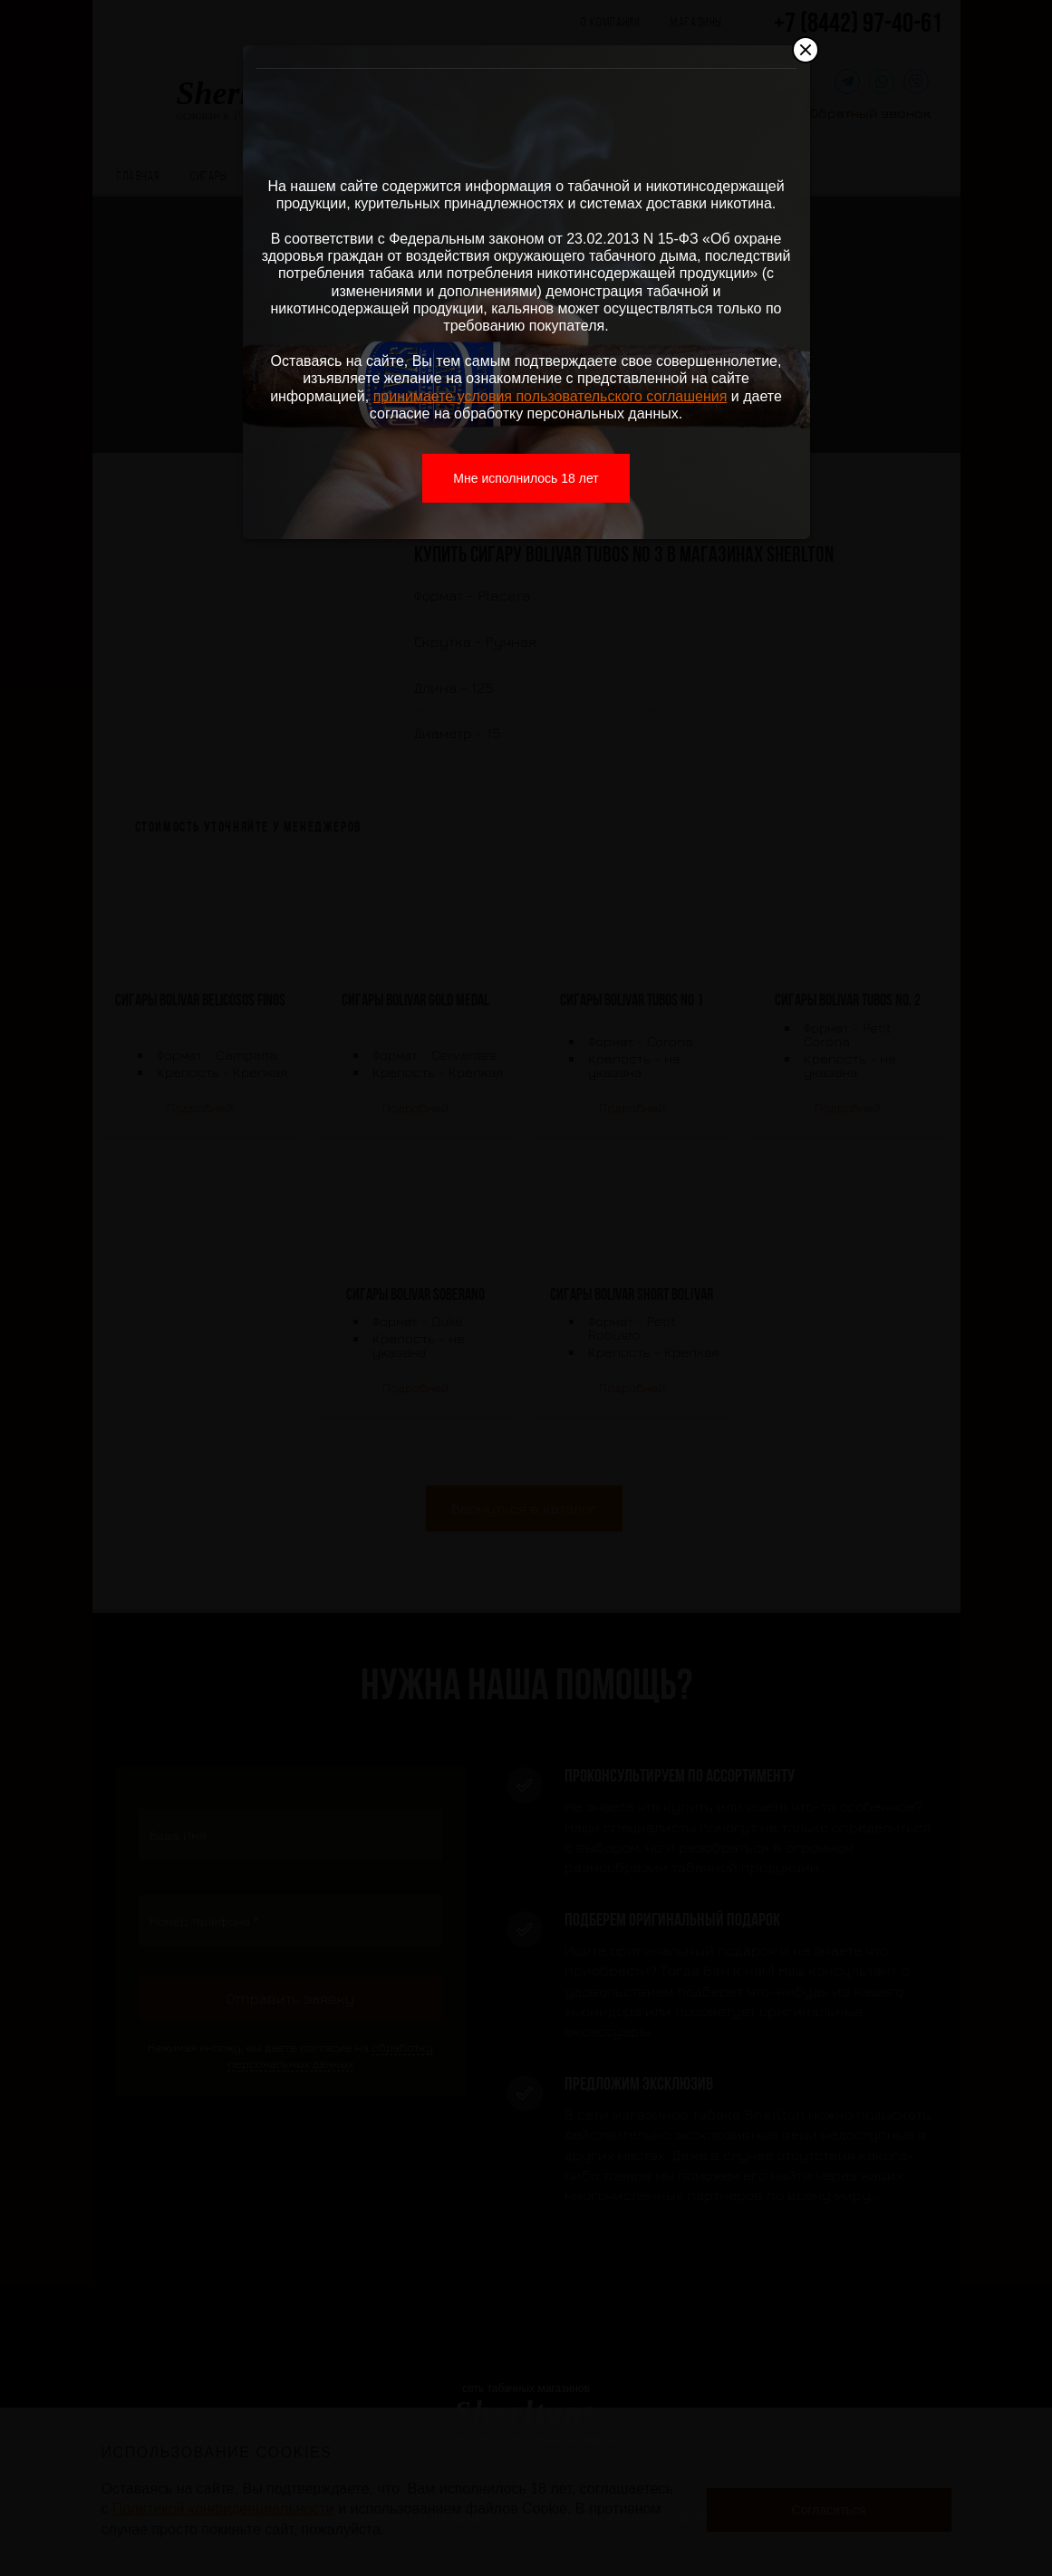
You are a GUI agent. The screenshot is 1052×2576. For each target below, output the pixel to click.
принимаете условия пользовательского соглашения (550, 396)
